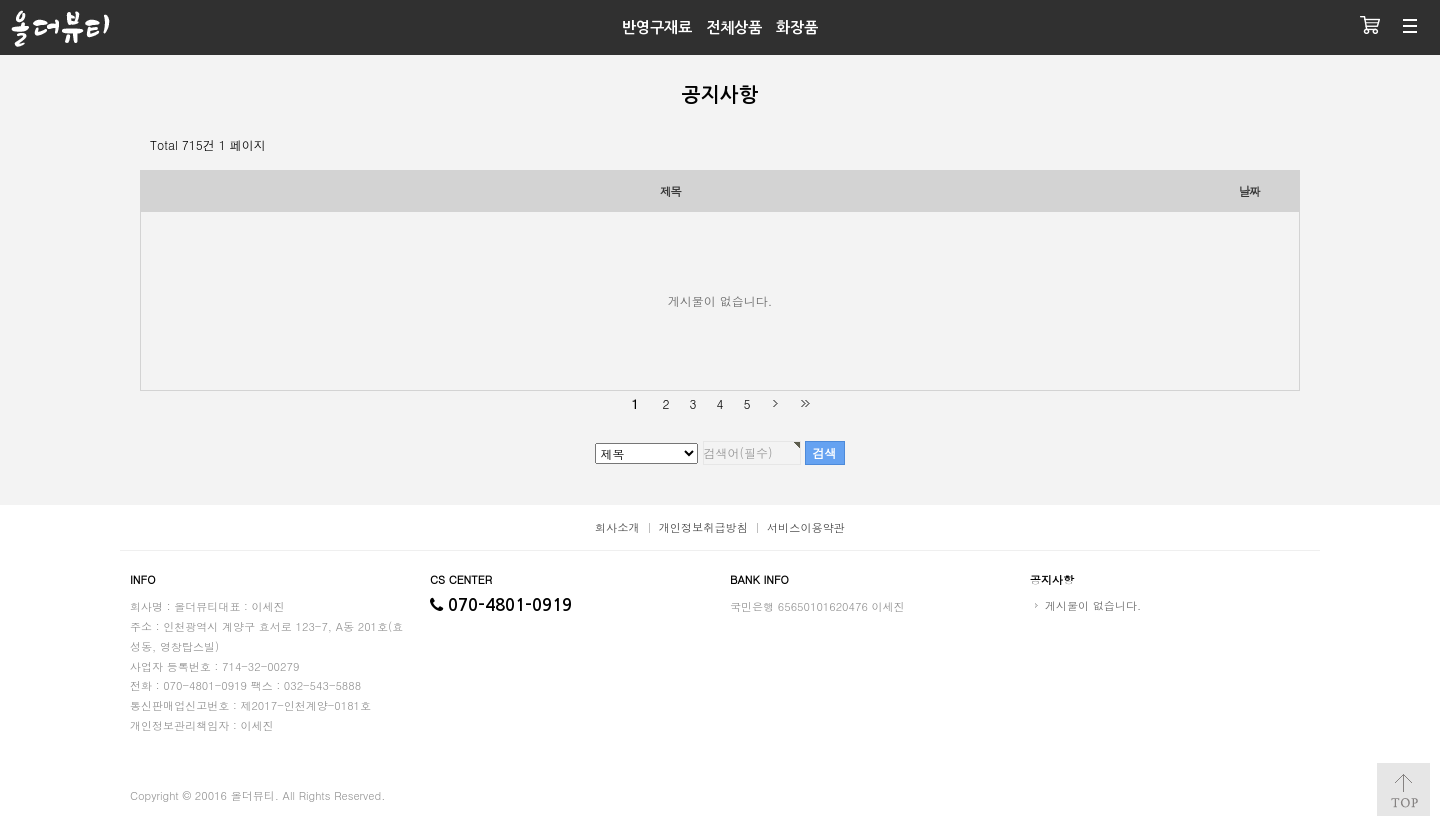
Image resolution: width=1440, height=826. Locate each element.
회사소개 (617, 527)
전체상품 (734, 27)
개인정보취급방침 (703, 527)
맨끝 (804, 403)
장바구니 (1370, 27)
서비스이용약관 (806, 527)
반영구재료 (657, 27)
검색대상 (0, 0)
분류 (1410, 27)
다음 (775, 403)
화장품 (797, 27)
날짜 (1249, 191)
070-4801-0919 (501, 605)
